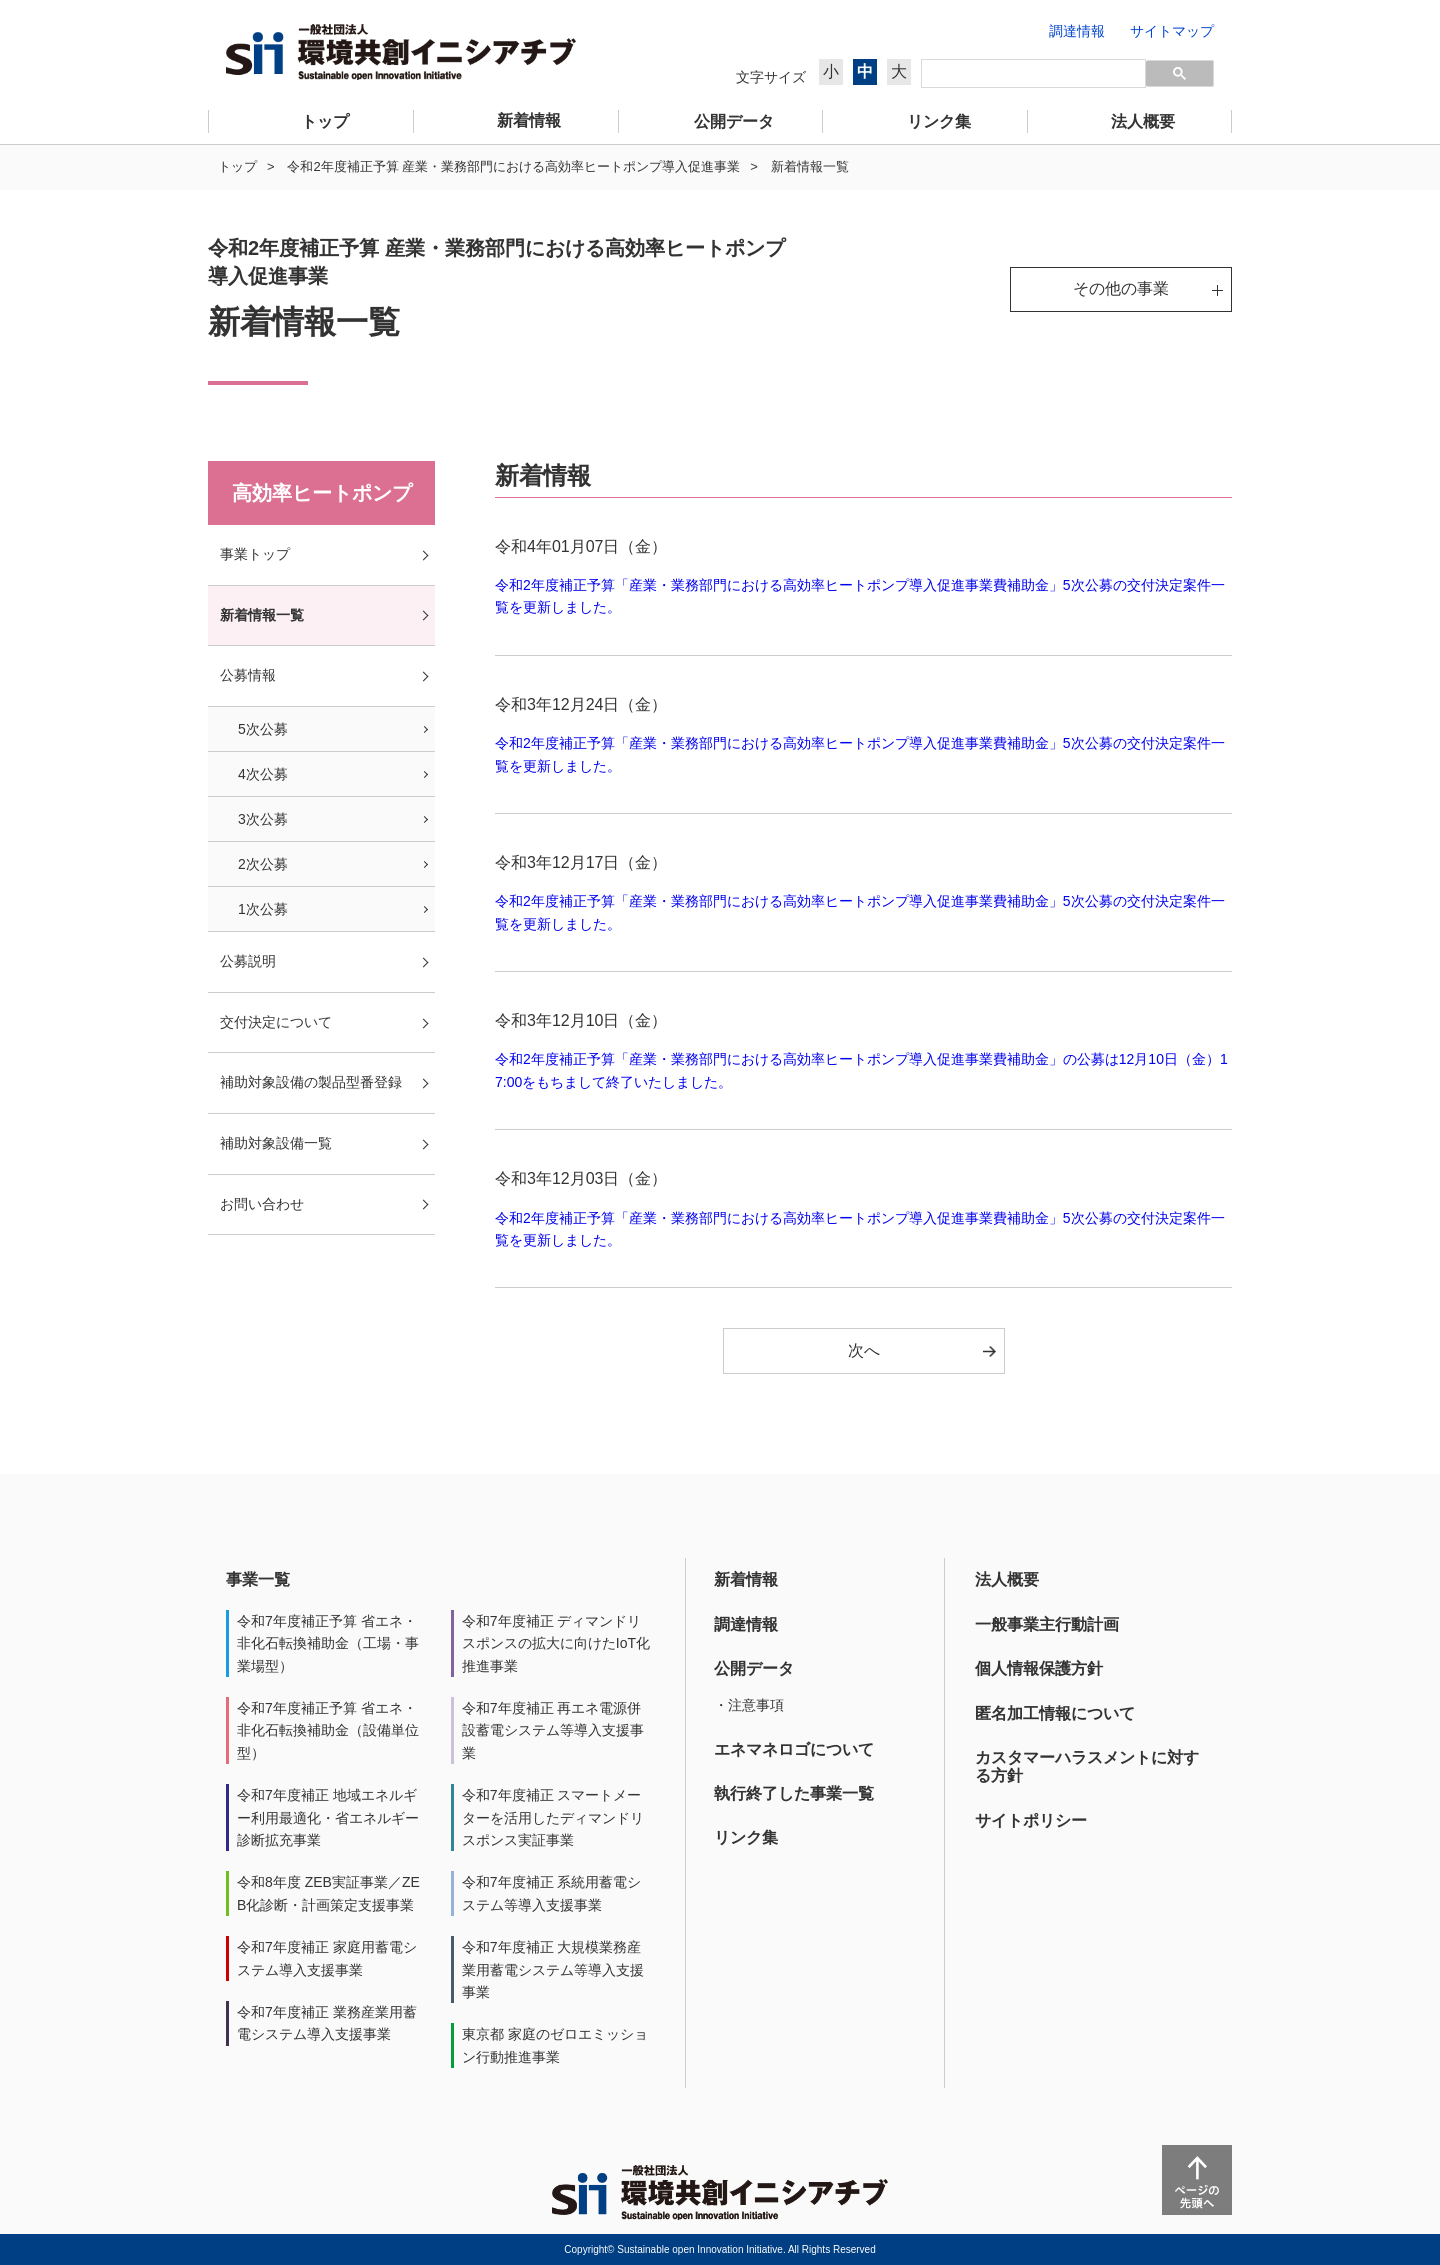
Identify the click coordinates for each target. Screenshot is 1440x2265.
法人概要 (1007, 1579)
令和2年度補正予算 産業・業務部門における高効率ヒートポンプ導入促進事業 (513, 166)
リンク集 (746, 1837)
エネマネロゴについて (794, 1749)
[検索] (1033, 74)
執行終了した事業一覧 (794, 1793)
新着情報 (746, 1579)
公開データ (754, 1668)
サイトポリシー (1031, 1820)
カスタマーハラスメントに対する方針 (1087, 1766)
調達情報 (746, 1624)
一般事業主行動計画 (1047, 1624)
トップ (237, 166)
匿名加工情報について (1055, 1713)
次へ (864, 1350)
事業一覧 (258, 1579)
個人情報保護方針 (1039, 1668)
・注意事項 (749, 1705)
